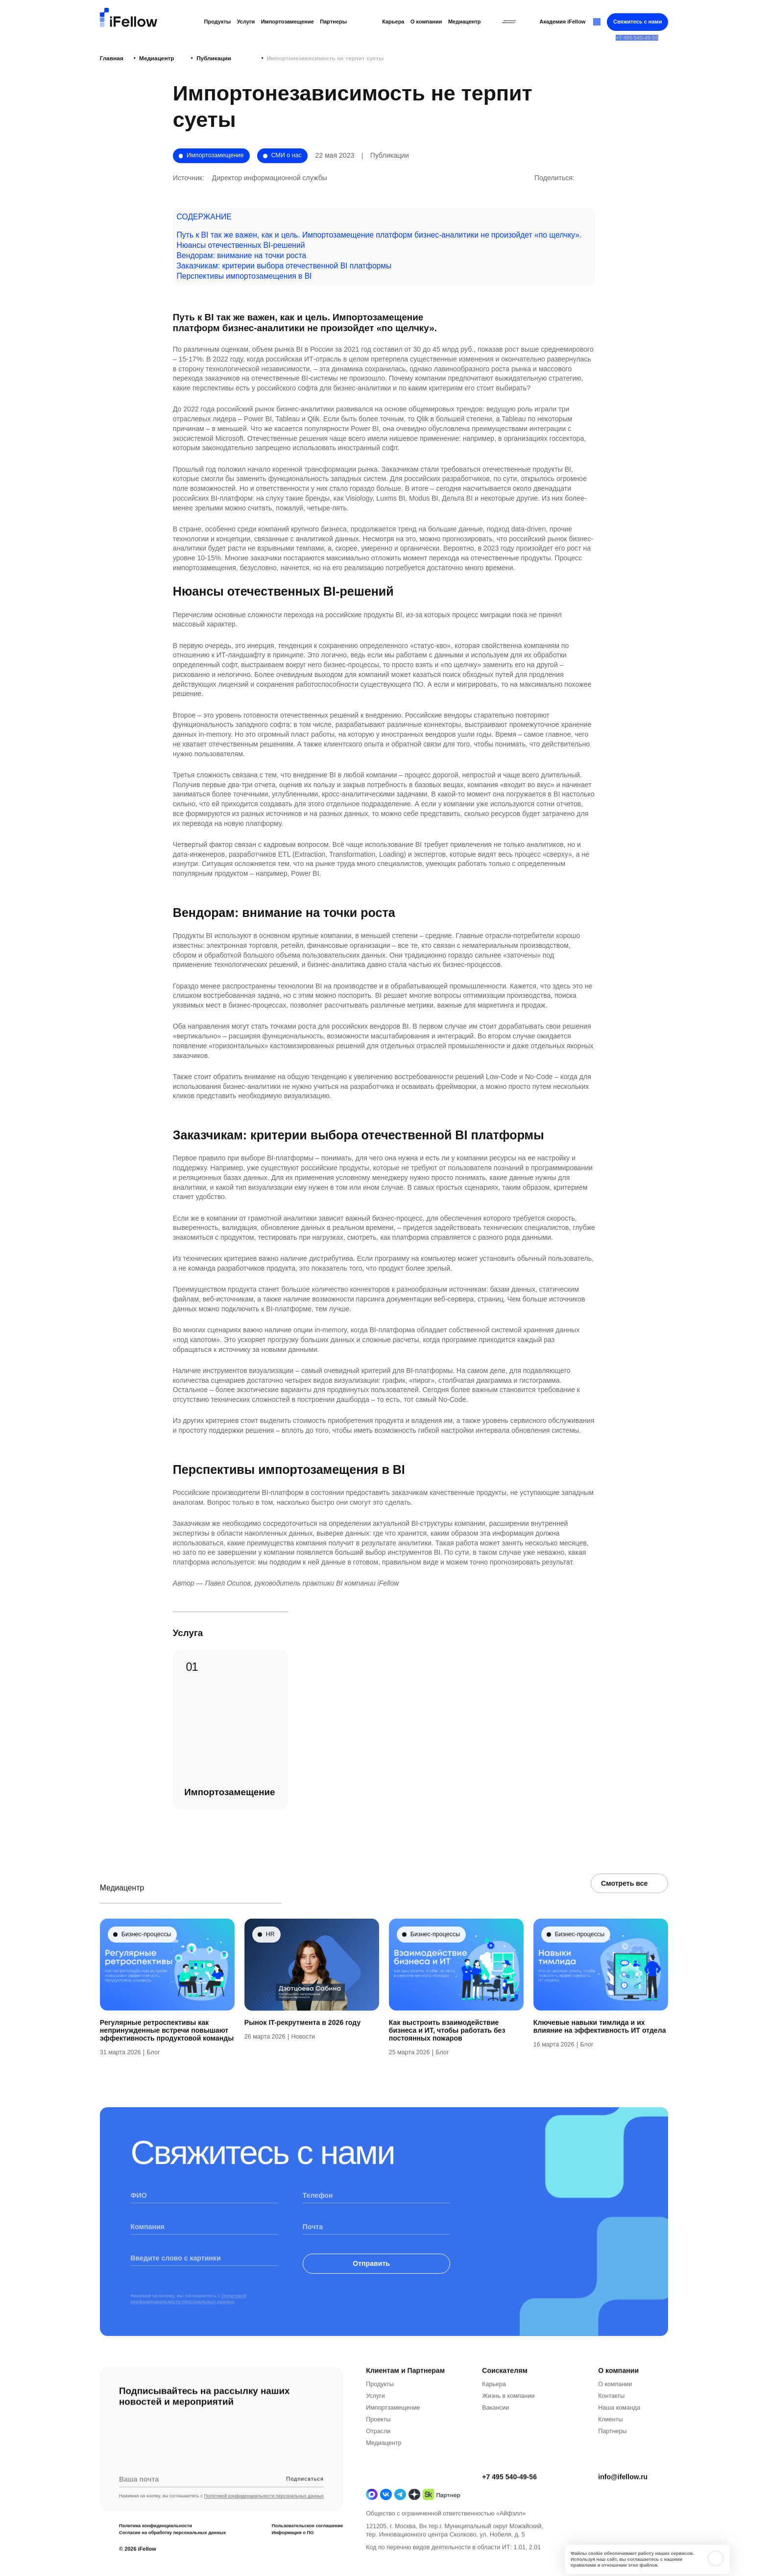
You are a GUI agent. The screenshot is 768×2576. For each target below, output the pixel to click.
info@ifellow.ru (623, 2502)
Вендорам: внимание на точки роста (242, 255)
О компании (426, 21)
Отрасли (378, 2457)
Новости (303, 2062)
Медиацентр (464, 21)
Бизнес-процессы (146, 1959)
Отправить (377, 2289)
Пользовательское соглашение (307, 2551)
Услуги (246, 21)
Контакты (611, 2422)
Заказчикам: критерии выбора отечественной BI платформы (284, 266)
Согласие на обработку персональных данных (172, 2558)
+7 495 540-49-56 (509, 2502)
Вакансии (495, 2433)
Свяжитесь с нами (637, 21)
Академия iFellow (562, 21)
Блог (153, 2078)
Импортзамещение (393, 2433)
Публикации (194, 58)
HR (270, 1959)
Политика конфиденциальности (155, 2551)
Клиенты (610, 2445)
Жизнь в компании (508, 2422)
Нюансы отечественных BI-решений (241, 245)
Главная (111, 58)
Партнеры (333, 21)
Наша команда (619, 2433)
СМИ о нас (286, 155)
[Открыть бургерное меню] (508, 22)
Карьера (393, 21)
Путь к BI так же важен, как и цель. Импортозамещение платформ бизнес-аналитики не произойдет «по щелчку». (379, 235)
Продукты (217, 21)
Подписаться (305, 2504)
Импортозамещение (287, 21)
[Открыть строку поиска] (596, 21)
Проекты (378, 2445)
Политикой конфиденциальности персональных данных (188, 2324)
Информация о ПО (293, 2558)
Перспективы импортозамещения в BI (244, 276)
